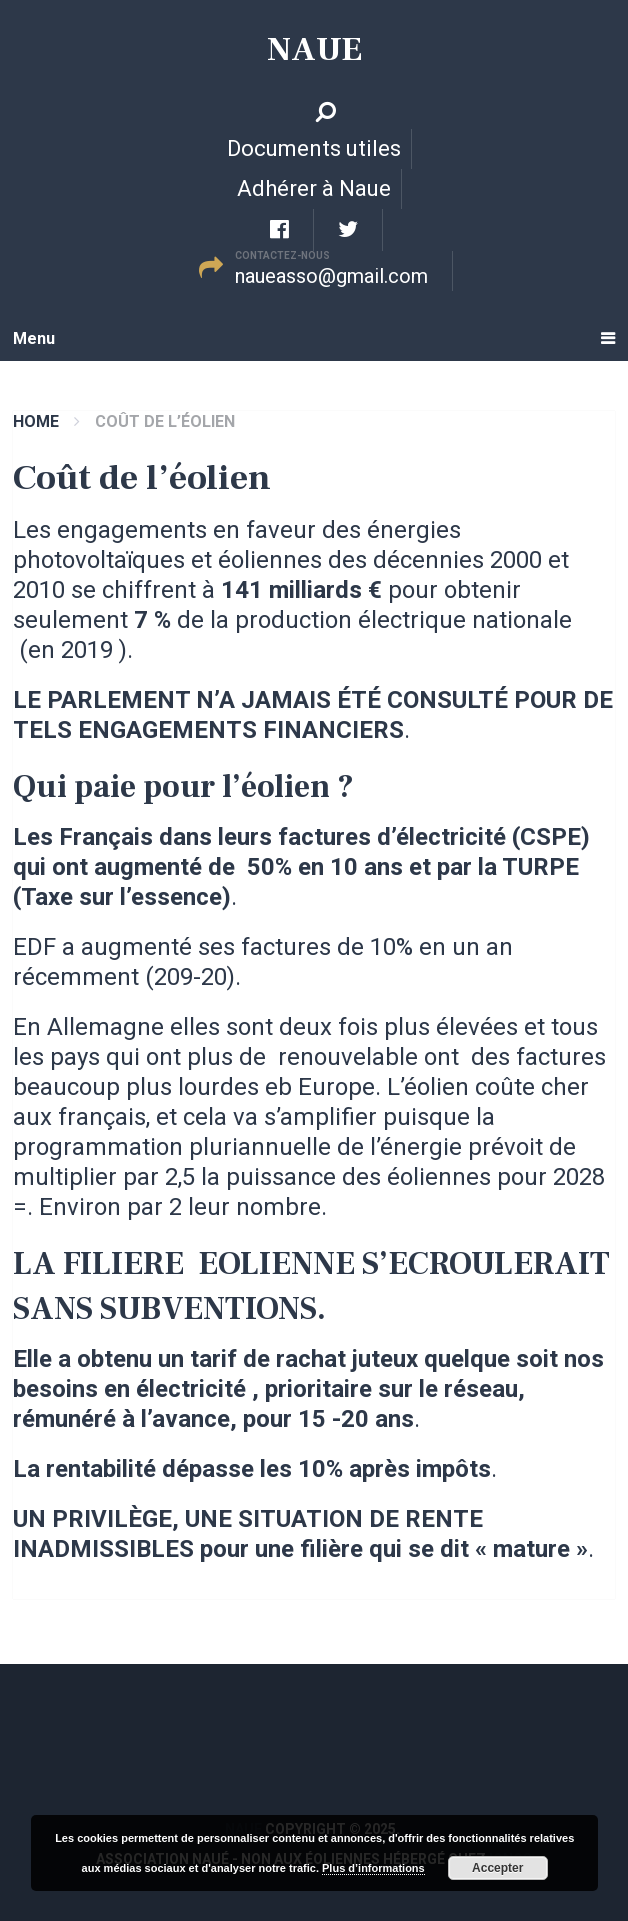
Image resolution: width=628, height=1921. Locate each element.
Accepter (497, 1868)
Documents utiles (314, 148)
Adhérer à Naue (314, 188)
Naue (314, 49)
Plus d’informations (373, 1868)
